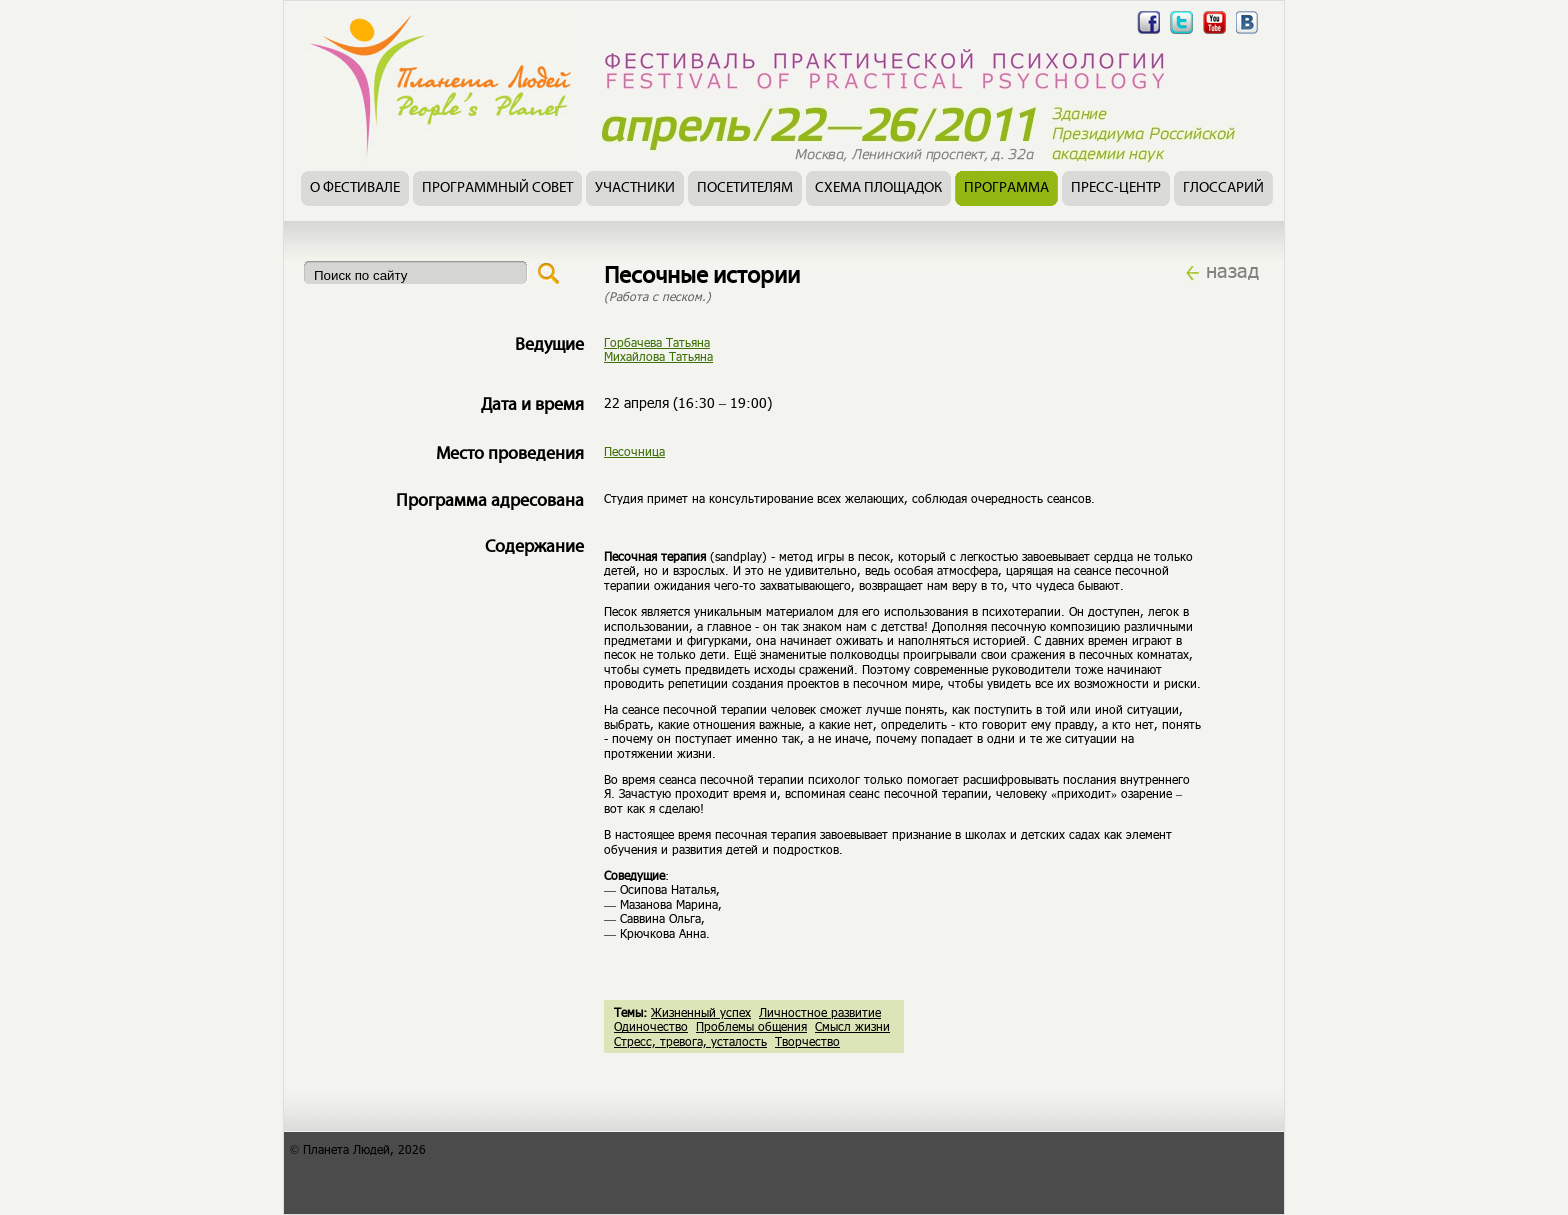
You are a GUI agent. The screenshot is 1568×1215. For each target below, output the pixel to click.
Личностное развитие (820, 1012)
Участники (635, 188)
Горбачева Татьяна (657, 342)
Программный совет (497, 188)
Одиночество (651, 1026)
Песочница (634, 451)
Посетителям (745, 188)
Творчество (807, 1041)
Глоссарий (1223, 188)
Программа (1006, 188)
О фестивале (355, 188)
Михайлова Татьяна (658, 356)
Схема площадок (878, 188)
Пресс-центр (1116, 188)
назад (1232, 270)
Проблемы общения (751, 1026)
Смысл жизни (852, 1026)
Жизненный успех (701, 1012)
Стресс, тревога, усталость (690, 1041)
